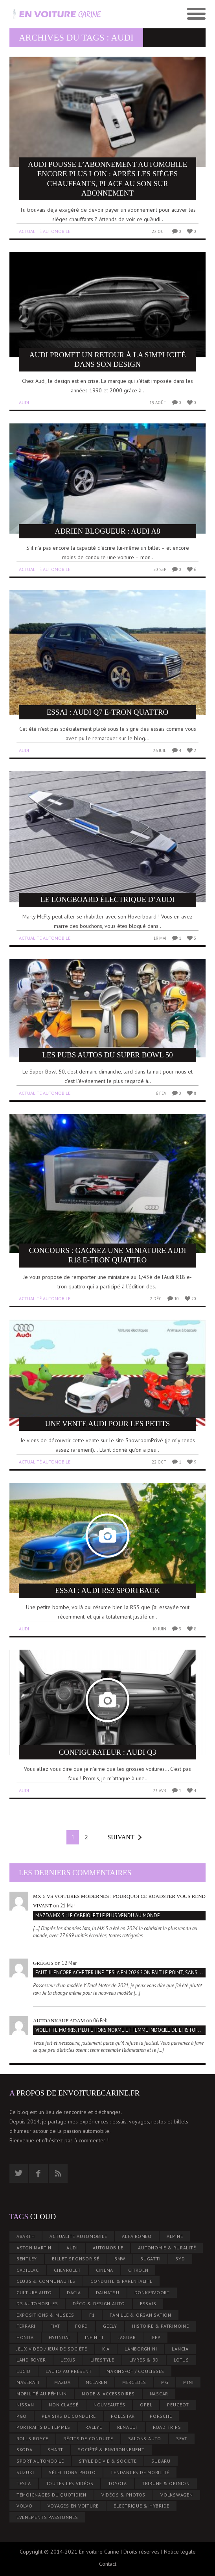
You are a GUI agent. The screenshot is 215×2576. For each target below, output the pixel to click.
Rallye (93, 2427)
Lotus (181, 2360)
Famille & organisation (140, 2315)
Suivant (120, 1837)
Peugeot (178, 2405)
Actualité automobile (44, 231)
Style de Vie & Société (108, 2461)
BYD (180, 2259)
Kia (106, 2349)
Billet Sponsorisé (75, 2259)
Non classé (64, 2405)
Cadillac (28, 2270)
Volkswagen (176, 2495)
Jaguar (127, 2337)
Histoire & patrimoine (160, 2326)
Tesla (24, 2483)
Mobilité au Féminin (42, 2394)
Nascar (159, 2394)
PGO (22, 2416)
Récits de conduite (88, 2438)
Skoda (25, 2449)
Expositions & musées (45, 2315)
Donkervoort (152, 2292)
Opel (146, 2405)
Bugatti (150, 2259)
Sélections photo (72, 2472)
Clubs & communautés (46, 2281)
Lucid (24, 2371)
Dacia (74, 2292)
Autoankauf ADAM (59, 2020)
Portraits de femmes (43, 2427)
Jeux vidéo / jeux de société (52, 2349)
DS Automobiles (37, 2303)
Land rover (31, 2360)
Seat (181, 2438)
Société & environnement (111, 2449)
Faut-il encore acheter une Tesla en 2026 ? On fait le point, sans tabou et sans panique (120, 1972)
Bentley (27, 2259)
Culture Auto (34, 2292)
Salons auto (144, 2438)
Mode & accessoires (108, 2394)
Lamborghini (141, 2349)
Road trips (167, 2427)
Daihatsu (107, 2292)
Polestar (123, 2416)
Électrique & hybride (141, 2506)
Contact (107, 2563)
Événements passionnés (47, 2517)
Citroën (138, 2270)
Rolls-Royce (32, 2438)
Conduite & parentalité (121, 2281)
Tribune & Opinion (166, 2483)
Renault (127, 2427)
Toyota (117, 2483)
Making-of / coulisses (135, 2371)
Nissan (25, 2405)
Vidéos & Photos (123, 2495)
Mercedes (134, 2382)
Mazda (62, 2382)
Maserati (28, 2382)
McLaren (96, 2382)
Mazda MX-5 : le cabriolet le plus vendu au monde (97, 1915)
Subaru (161, 2461)
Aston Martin (34, 2248)
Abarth (26, 2236)
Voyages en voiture (73, 2506)
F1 (92, 2315)
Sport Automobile (40, 2461)
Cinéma (105, 2270)
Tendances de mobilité (139, 2472)
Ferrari (26, 2326)
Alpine (175, 2236)
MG (165, 2382)
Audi (24, 402)
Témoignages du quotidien (51, 2495)
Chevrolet (67, 2270)
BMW (119, 2259)
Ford (81, 2326)
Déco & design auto (99, 2303)
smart (55, 2449)
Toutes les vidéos (70, 2483)
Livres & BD (144, 2360)
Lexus (68, 2360)
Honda (25, 2337)
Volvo (25, 2506)
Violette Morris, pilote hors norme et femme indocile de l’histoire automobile (120, 2030)
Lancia (180, 2349)
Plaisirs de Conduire (69, 2416)
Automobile (108, 2248)
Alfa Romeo (137, 2236)
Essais (148, 2303)
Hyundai (59, 2337)
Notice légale (180, 2551)
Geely (110, 2326)
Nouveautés (109, 2405)
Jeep (155, 2337)
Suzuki (25, 2472)
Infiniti (94, 2337)
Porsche (161, 2416)
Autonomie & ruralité (167, 2248)
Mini (188, 2382)
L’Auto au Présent (69, 2371)
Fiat (55, 2326)
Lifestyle (102, 2360)
